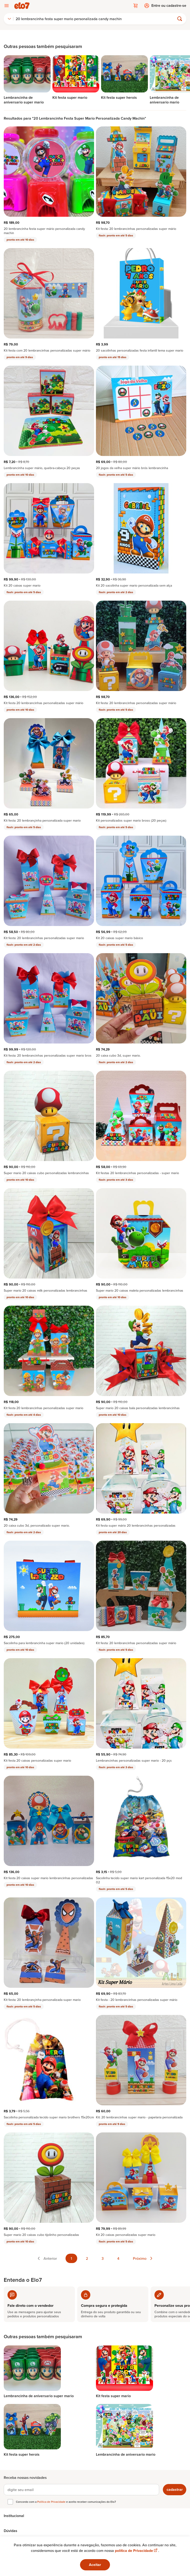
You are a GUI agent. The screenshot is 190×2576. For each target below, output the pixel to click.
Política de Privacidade (51, 2502)
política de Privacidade (136, 2550)
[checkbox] (10, 2502)
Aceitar (95, 2564)
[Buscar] (96, 19)
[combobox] (9, 19)
